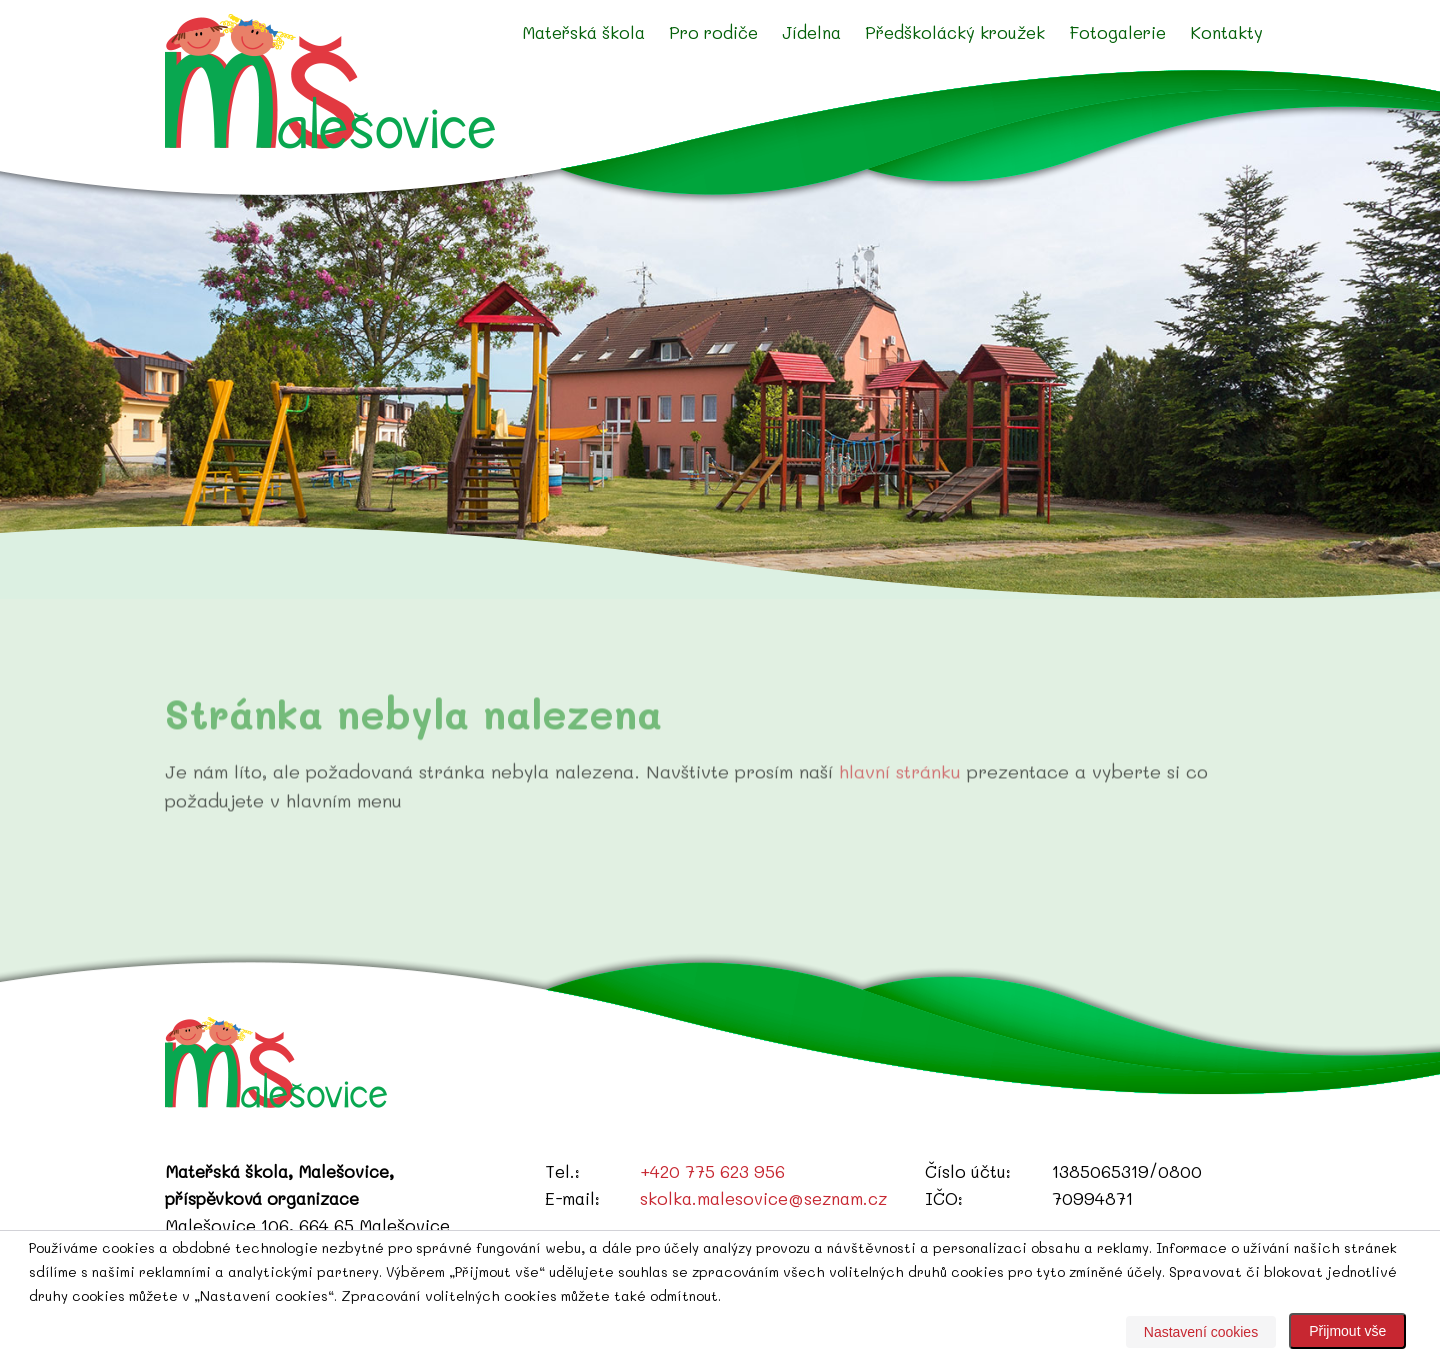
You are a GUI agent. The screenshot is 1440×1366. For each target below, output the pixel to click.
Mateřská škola (583, 32)
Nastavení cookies (1201, 1332)
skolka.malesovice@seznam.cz (763, 1198)
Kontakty (1226, 32)
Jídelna (811, 32)
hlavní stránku (900, 790)
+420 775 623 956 (712, 1171)
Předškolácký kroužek (955, 32)
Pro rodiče (713, 32)
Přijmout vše (1347, 1331)
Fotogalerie (1117, 32)
